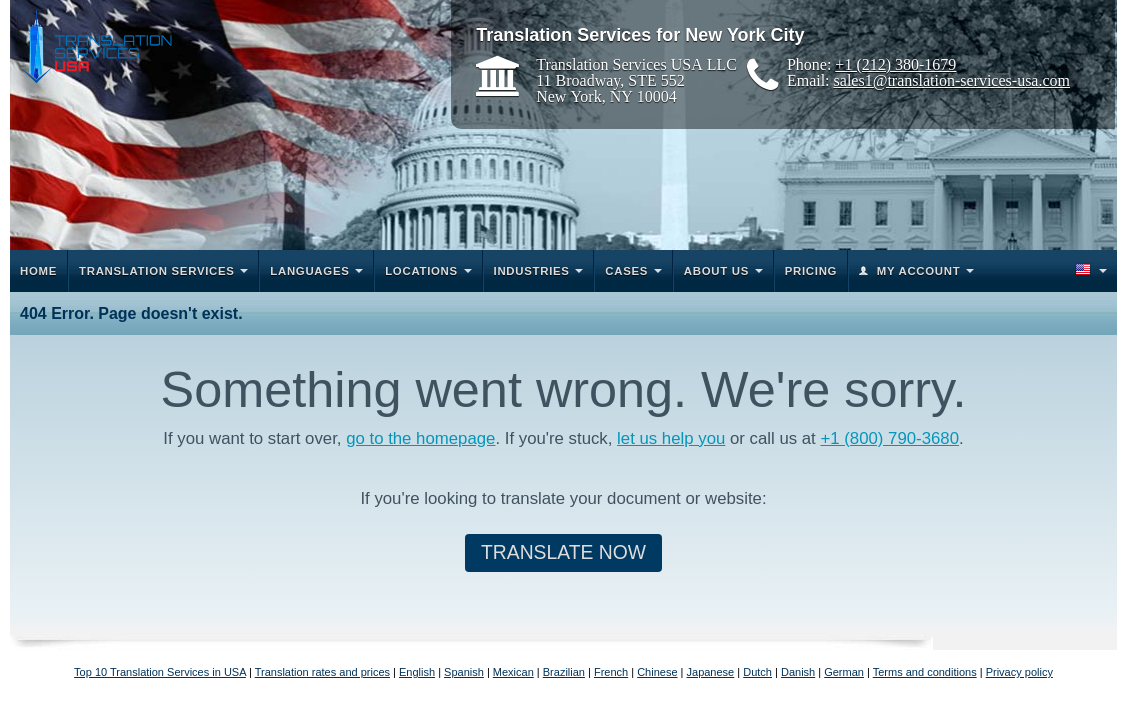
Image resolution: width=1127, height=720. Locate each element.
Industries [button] (532, 271)
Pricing (811, 271)
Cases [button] (626, 271)
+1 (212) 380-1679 (895, 64)
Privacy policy (1019, 672)
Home (38, 271)
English (417, 672)
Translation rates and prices (322, 672)
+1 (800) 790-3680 (889, 438)
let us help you (671, 438)
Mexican (513, 672)
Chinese (657, 672)
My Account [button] (919, 271)
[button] (1089, 271)
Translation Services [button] (157, 271)
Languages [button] (309, 271)
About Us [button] (716, 271)
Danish (798, 672)
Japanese (711, 672)
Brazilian (564, 672)
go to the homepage (420, 438)
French (611, 672)
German (844, 672)
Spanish (464, 672)
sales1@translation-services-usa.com (952, 80)
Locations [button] (421, 271)
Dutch (757, 672)
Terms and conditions (925, 672)
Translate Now (563, 552)
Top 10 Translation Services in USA (160, 672)
